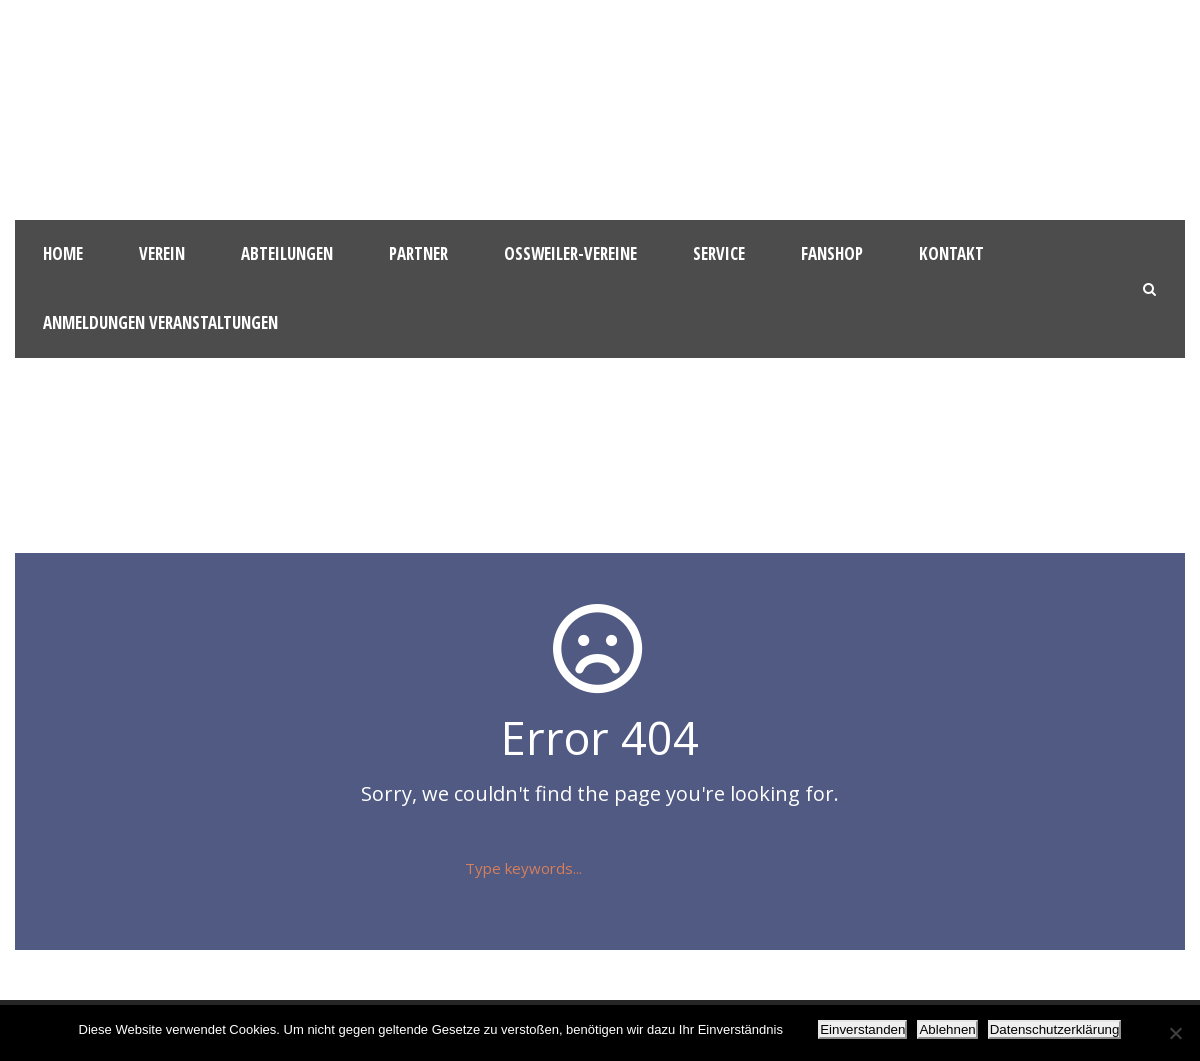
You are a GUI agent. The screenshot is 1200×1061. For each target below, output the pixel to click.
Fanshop (832, 253)
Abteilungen (287, 253)
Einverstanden (862, 1029)
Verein (162, 253)
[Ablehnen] (1175, 1033)
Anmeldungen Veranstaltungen (160, 322)
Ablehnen (947, 1029)
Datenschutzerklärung (1055, 1029)
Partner (418, 253)
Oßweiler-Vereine (570, 253)
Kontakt (951, 253)
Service (719, 253)
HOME (63, 253)
